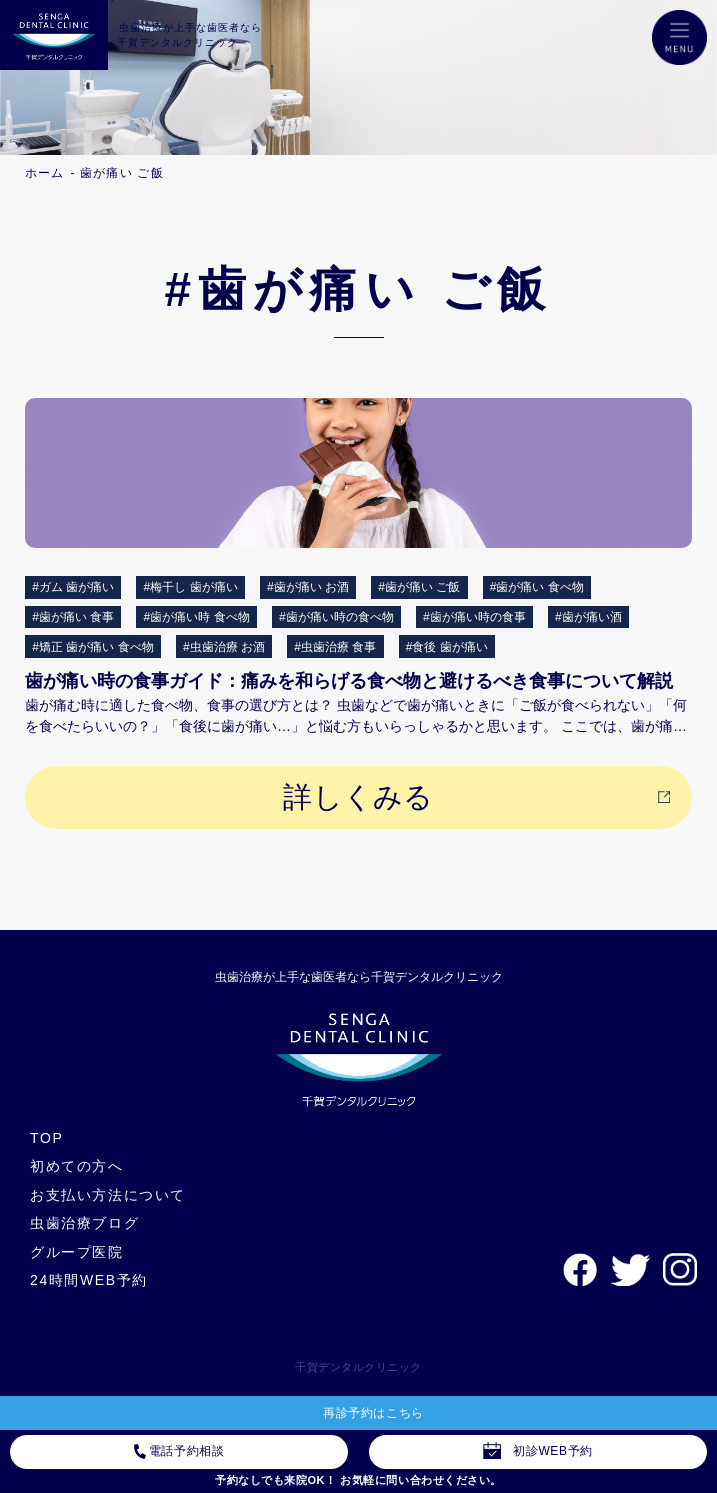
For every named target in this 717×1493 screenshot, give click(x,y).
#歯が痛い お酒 (308, 587)
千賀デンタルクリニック (358, 1367)
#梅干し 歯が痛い (191, 587)
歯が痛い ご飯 (122, 173)
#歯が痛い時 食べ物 (197, 617)
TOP (46, 1138)
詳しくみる (358, 797)
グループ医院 (77, 1252)
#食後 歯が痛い (447, 647)
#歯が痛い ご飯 (419, 587)
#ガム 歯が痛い (73, 587)
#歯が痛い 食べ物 (537, 587)
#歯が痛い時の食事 (474, 617)
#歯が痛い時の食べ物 (336, 617)
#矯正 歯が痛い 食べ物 (92, 647)
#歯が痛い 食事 (73, 617)
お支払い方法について (108, 1195)
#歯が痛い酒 (588, 617)
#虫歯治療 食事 (335, 647)
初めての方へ (77, 1166)
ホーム (45, 173)
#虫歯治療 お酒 (224, 647)
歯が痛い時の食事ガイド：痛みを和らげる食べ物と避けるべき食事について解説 (349, 681)
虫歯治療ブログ (84, 1223)
